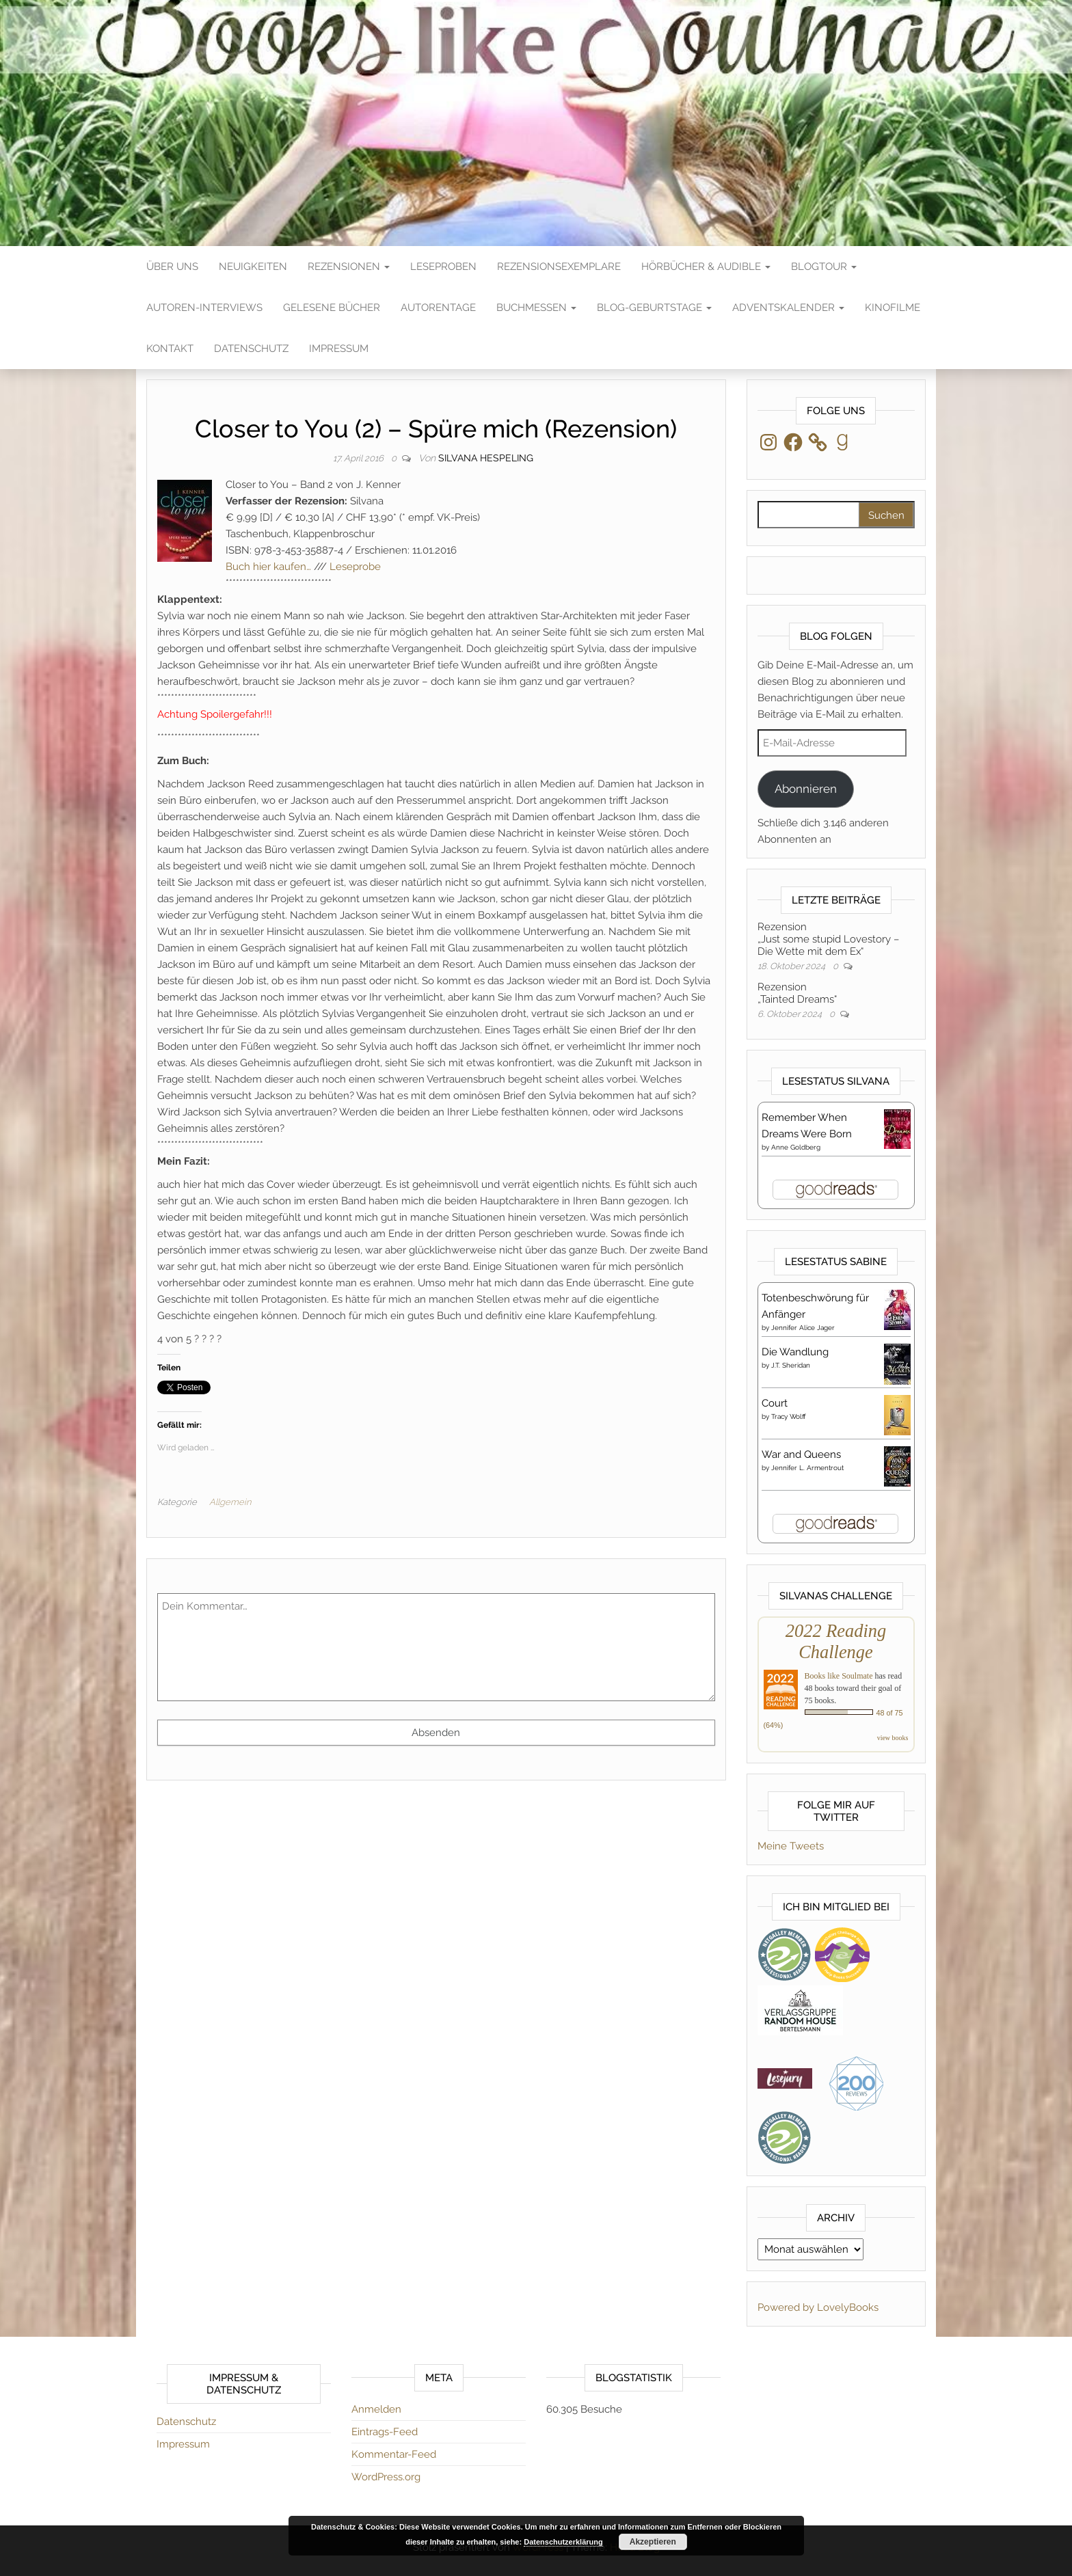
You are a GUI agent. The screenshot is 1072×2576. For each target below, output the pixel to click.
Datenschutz (251, 348)
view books (893, 1737)
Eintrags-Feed (384, 2432)
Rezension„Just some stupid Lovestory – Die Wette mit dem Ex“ (828, 939)
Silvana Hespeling (485, 457)
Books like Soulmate (839, 1676)
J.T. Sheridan (790, 1365)
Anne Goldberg (795, 1147)
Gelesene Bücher (331, 307)
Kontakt (169, 348)
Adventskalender (788, 307)
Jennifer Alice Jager (803, 1327)
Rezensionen (349, 266)
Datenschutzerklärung (563, 2542)
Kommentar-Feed (393, 2454)
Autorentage (438, 307)
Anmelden (376, 2409)
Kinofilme (892, 307)
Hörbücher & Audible (705, 266)
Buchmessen (536, 307)
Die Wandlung (795, 1352)
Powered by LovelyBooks (818, 2307)
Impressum (338, 348)
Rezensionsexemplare (559, 266)
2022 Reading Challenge (836, 1641)
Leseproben (443, 266)
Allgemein (230, 1502)
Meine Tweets (791, 1846)
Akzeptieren (653, 2542)
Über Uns (172, 266)
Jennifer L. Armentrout (807, 1468)
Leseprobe (355, 566)
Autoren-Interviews (204, 307)
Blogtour (824, 266)
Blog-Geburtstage (654, 307)
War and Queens (801, 1454)
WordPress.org (385, 2477)
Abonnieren (806, 789)
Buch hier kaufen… (268, 566)
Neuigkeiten (253, 266)
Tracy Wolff (788, 1416)
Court (775, 1403)
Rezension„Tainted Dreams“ (797, 993)
